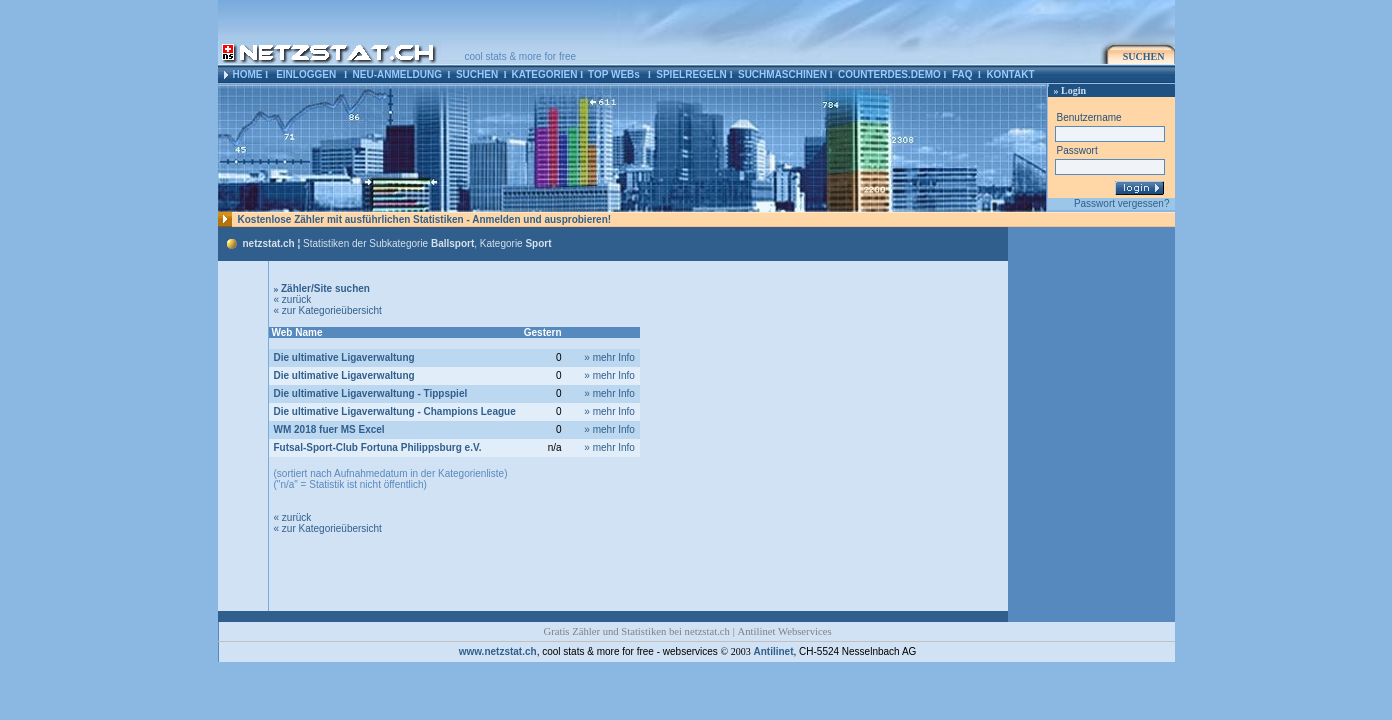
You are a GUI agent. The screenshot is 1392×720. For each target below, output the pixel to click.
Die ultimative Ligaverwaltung (344, 357)
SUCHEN (477, 74)
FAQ (962, 74)
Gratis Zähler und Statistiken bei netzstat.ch (636, 631)
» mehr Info (609, 357)
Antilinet (773, 651)
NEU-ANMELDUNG (397, 74)
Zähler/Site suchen (322, 288)
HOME (248, 74)
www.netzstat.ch (498, 651)
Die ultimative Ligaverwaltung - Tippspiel (371, 393)
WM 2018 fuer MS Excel (329, 429)
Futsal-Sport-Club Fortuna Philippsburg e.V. (378, 447)
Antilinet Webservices (785, 631)
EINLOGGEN (306, 74)
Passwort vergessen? (1122, 203)
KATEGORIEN (544, 74)
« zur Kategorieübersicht (328, 310)
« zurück (293, 299)
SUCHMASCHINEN (782, 74)
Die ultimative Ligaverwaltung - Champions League (395, 411)
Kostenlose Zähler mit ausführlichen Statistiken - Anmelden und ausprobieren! (425, 219)
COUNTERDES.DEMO (889, 74)
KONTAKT (1010, 74)
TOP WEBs (614, 74)
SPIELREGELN (691, 74)
